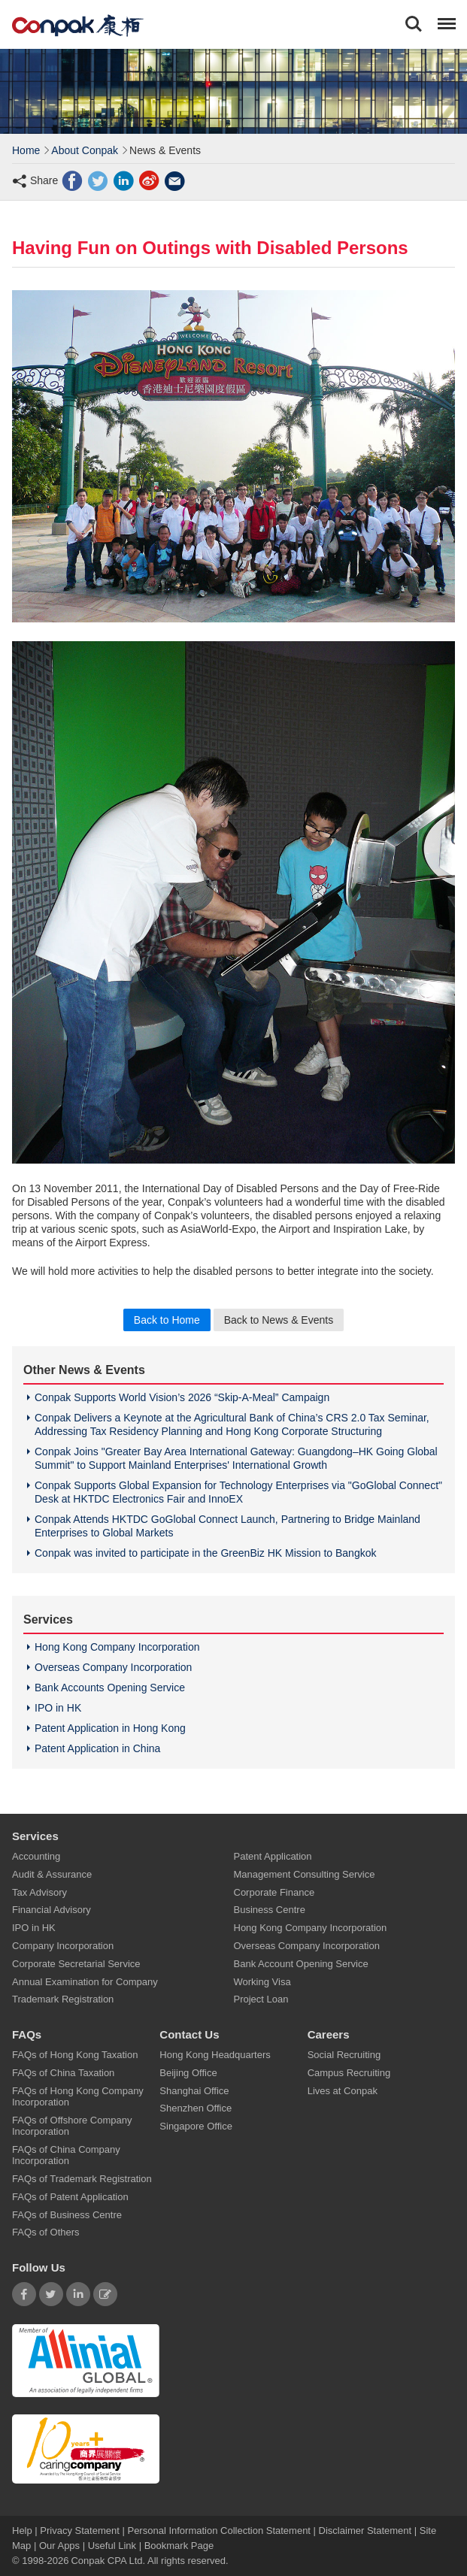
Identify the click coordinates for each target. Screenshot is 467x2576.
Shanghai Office (194, 2090)
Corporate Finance (274, 1891)
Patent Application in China (97, 1748)
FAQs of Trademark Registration (82, 2178)
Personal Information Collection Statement (219, 2530)
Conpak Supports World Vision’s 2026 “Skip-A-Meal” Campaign (182, 1397)
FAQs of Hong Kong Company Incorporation (78, 2095)
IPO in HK (58, 1708)
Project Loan (261, 1999)
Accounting (36, 1856)
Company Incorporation (63, 1945)
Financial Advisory (51, 1909)
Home (26, 150)
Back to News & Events (279, 1320)
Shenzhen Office (195, 2108)
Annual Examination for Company (85, 1981)
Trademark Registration (63, 1999)
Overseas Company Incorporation (113, 1667)
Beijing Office (188, 2072)
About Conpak (84, 150)
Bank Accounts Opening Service (110, 1688)
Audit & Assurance (52, 1874)
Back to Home (167, 1320)
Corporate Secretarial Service (76, 1963)
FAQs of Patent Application (70, 2196)
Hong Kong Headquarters (214, 2054)
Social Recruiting (344, 2054)
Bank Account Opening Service (301, 1963)
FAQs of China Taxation (63, 2072)
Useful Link (112, 2545)
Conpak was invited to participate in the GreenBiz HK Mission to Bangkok (205, 1553)
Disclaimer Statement (365, 2530)
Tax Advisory (39, 1891)
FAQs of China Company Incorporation (66, 2155)
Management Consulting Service (304, 1874)
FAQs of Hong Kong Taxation (75, 2054)
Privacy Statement (80, 2530)
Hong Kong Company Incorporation (117, 1647)
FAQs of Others (46, 2232)
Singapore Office (195, 2126)
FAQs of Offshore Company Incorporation (72, 2125)
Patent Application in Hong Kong (110, 1728)
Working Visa (262, 1981)
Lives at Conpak (343, 2090)
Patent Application (273, 1856)
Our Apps (59, 2545)
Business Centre (269, 1909)
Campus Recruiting (349, 2072)
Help (23, 2530)
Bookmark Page (179, 2545)
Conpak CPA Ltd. (108, 2560)
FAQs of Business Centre (67, 2214)
